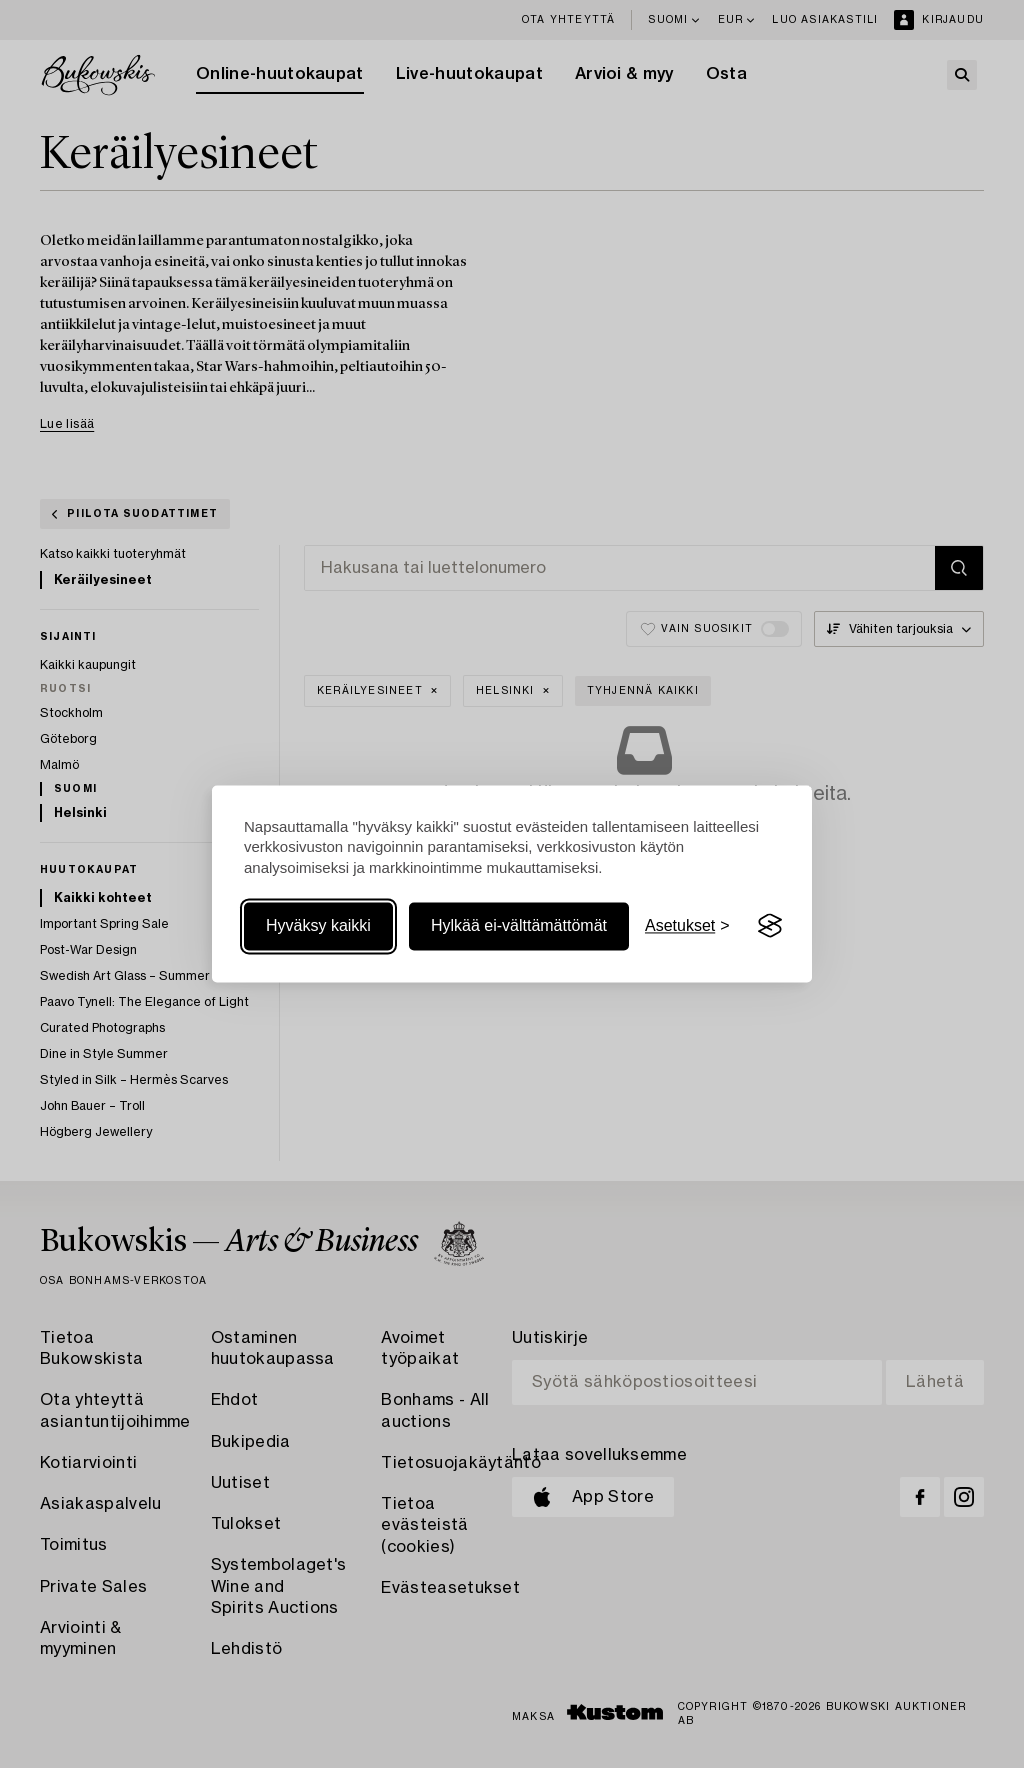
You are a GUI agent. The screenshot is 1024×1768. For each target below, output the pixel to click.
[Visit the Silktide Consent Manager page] (770, 926)
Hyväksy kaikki (318, 925)
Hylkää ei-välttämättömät (519, 925)
